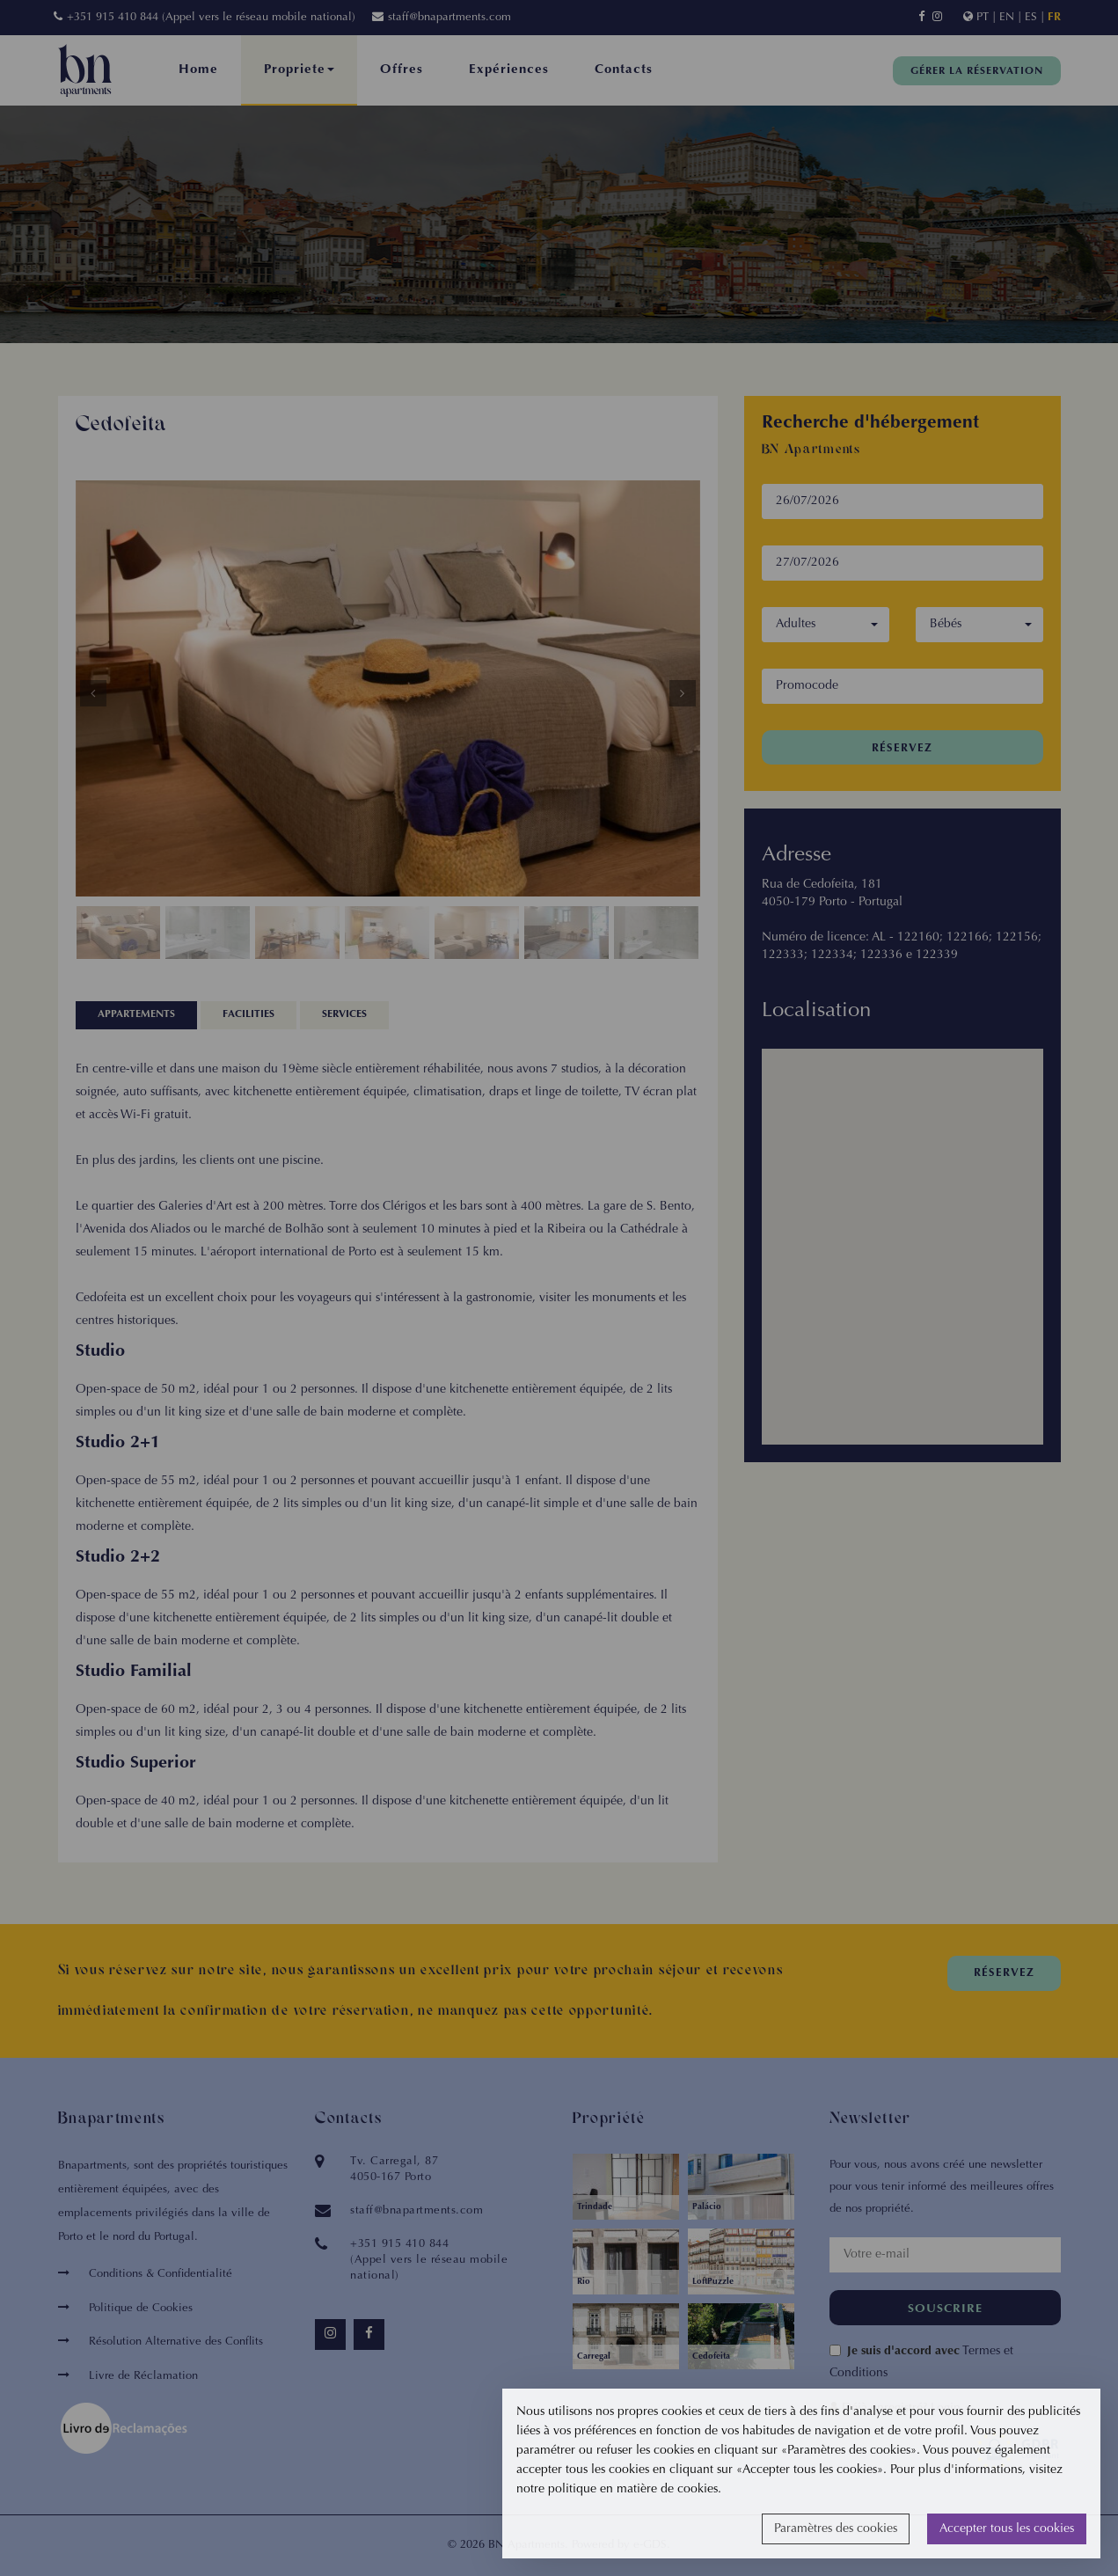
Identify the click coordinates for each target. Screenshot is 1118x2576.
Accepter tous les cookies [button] (1006, 2529)
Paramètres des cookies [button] (835, 2529)
